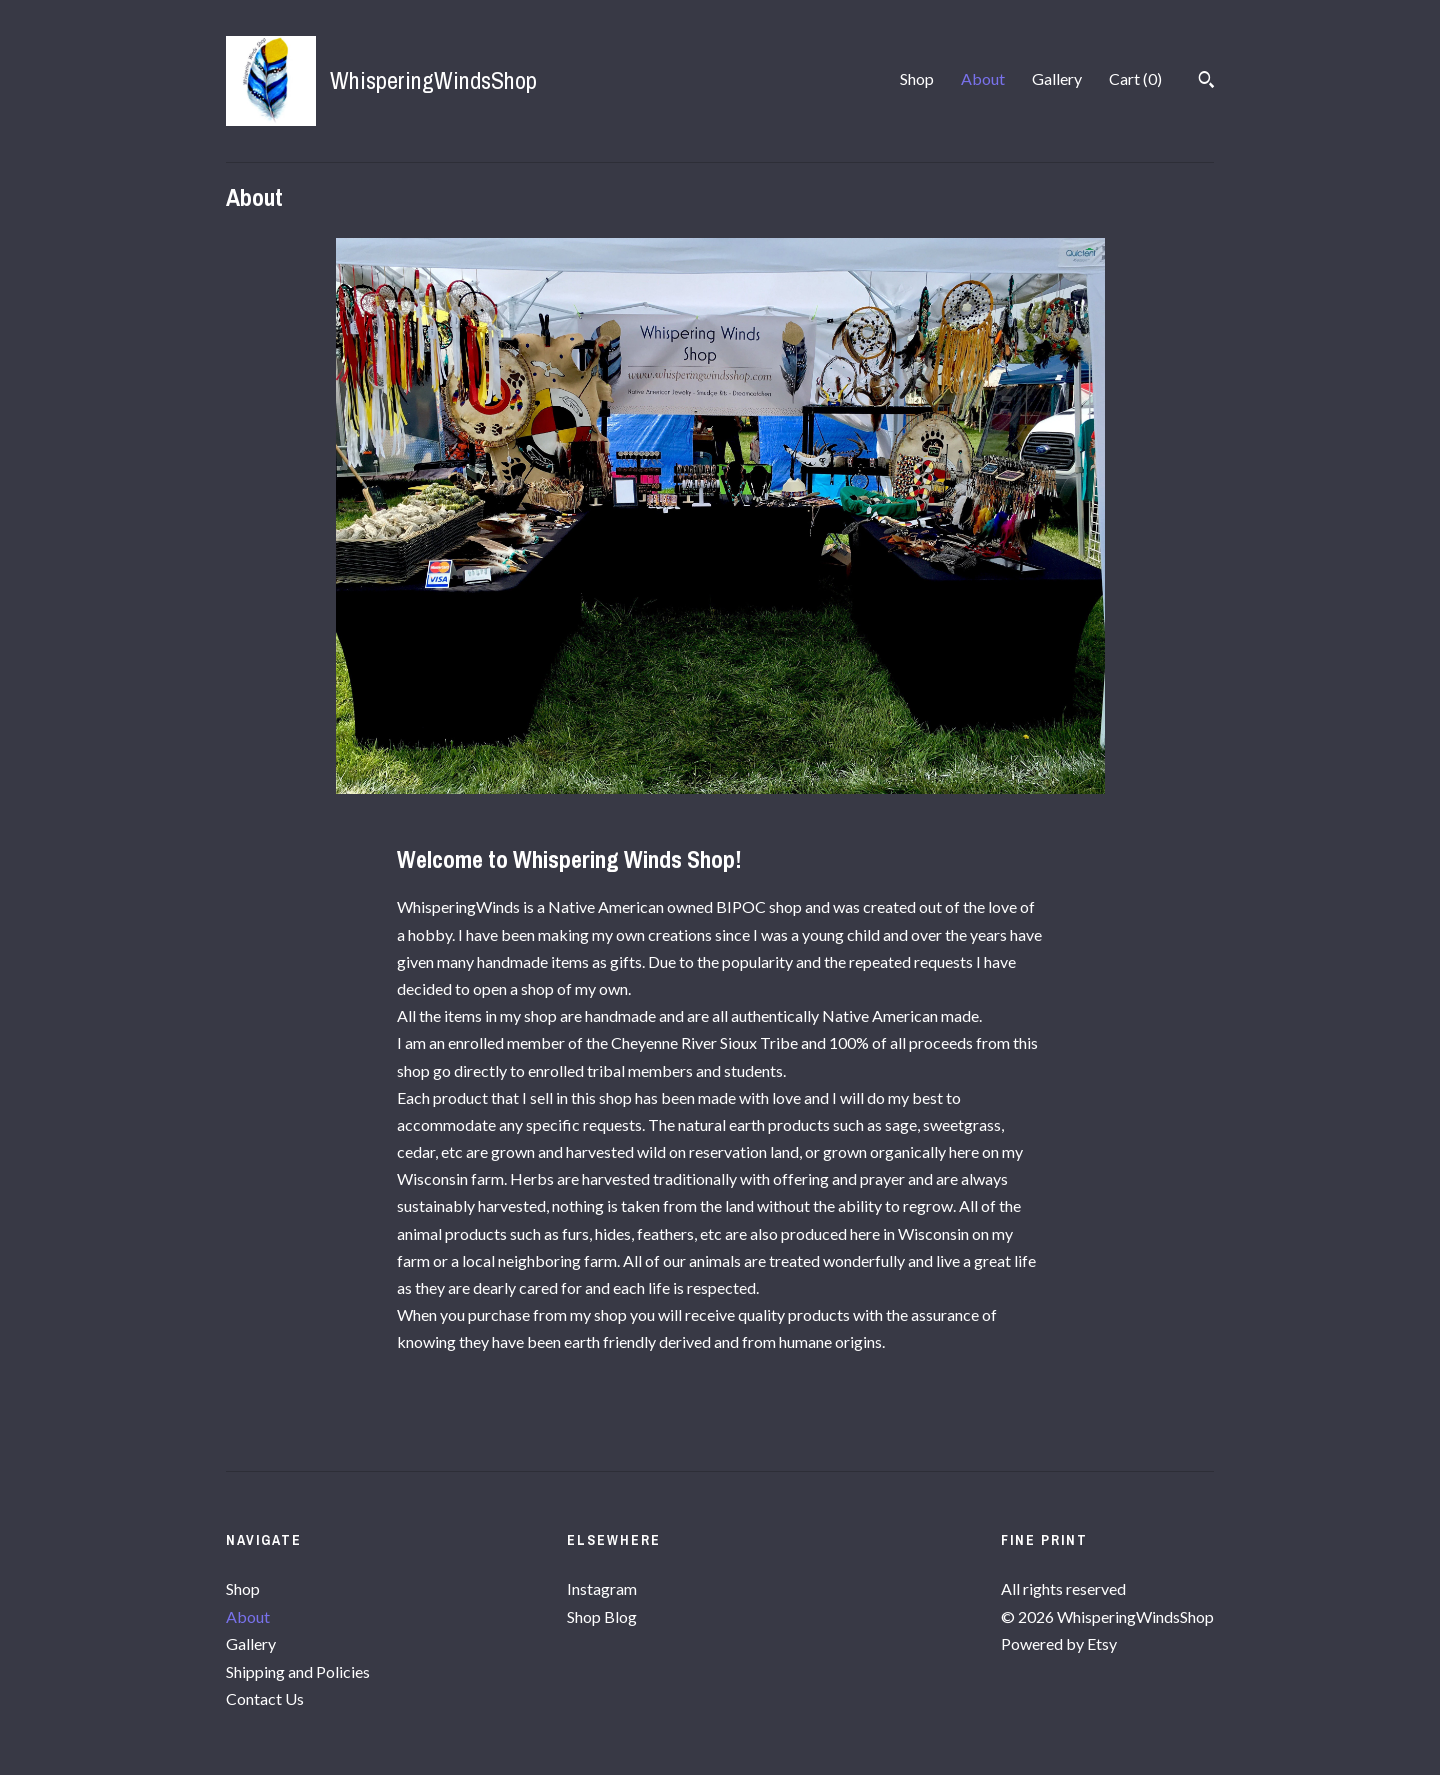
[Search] (1206, 82)
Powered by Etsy (1059, 1643)
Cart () (1135, 78)
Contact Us (265, 1698)
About (983, 78)
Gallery (1057, 78)
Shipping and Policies (298, 1671)
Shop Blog (602, 1616)
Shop (917, 78)
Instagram (602, 1588)
